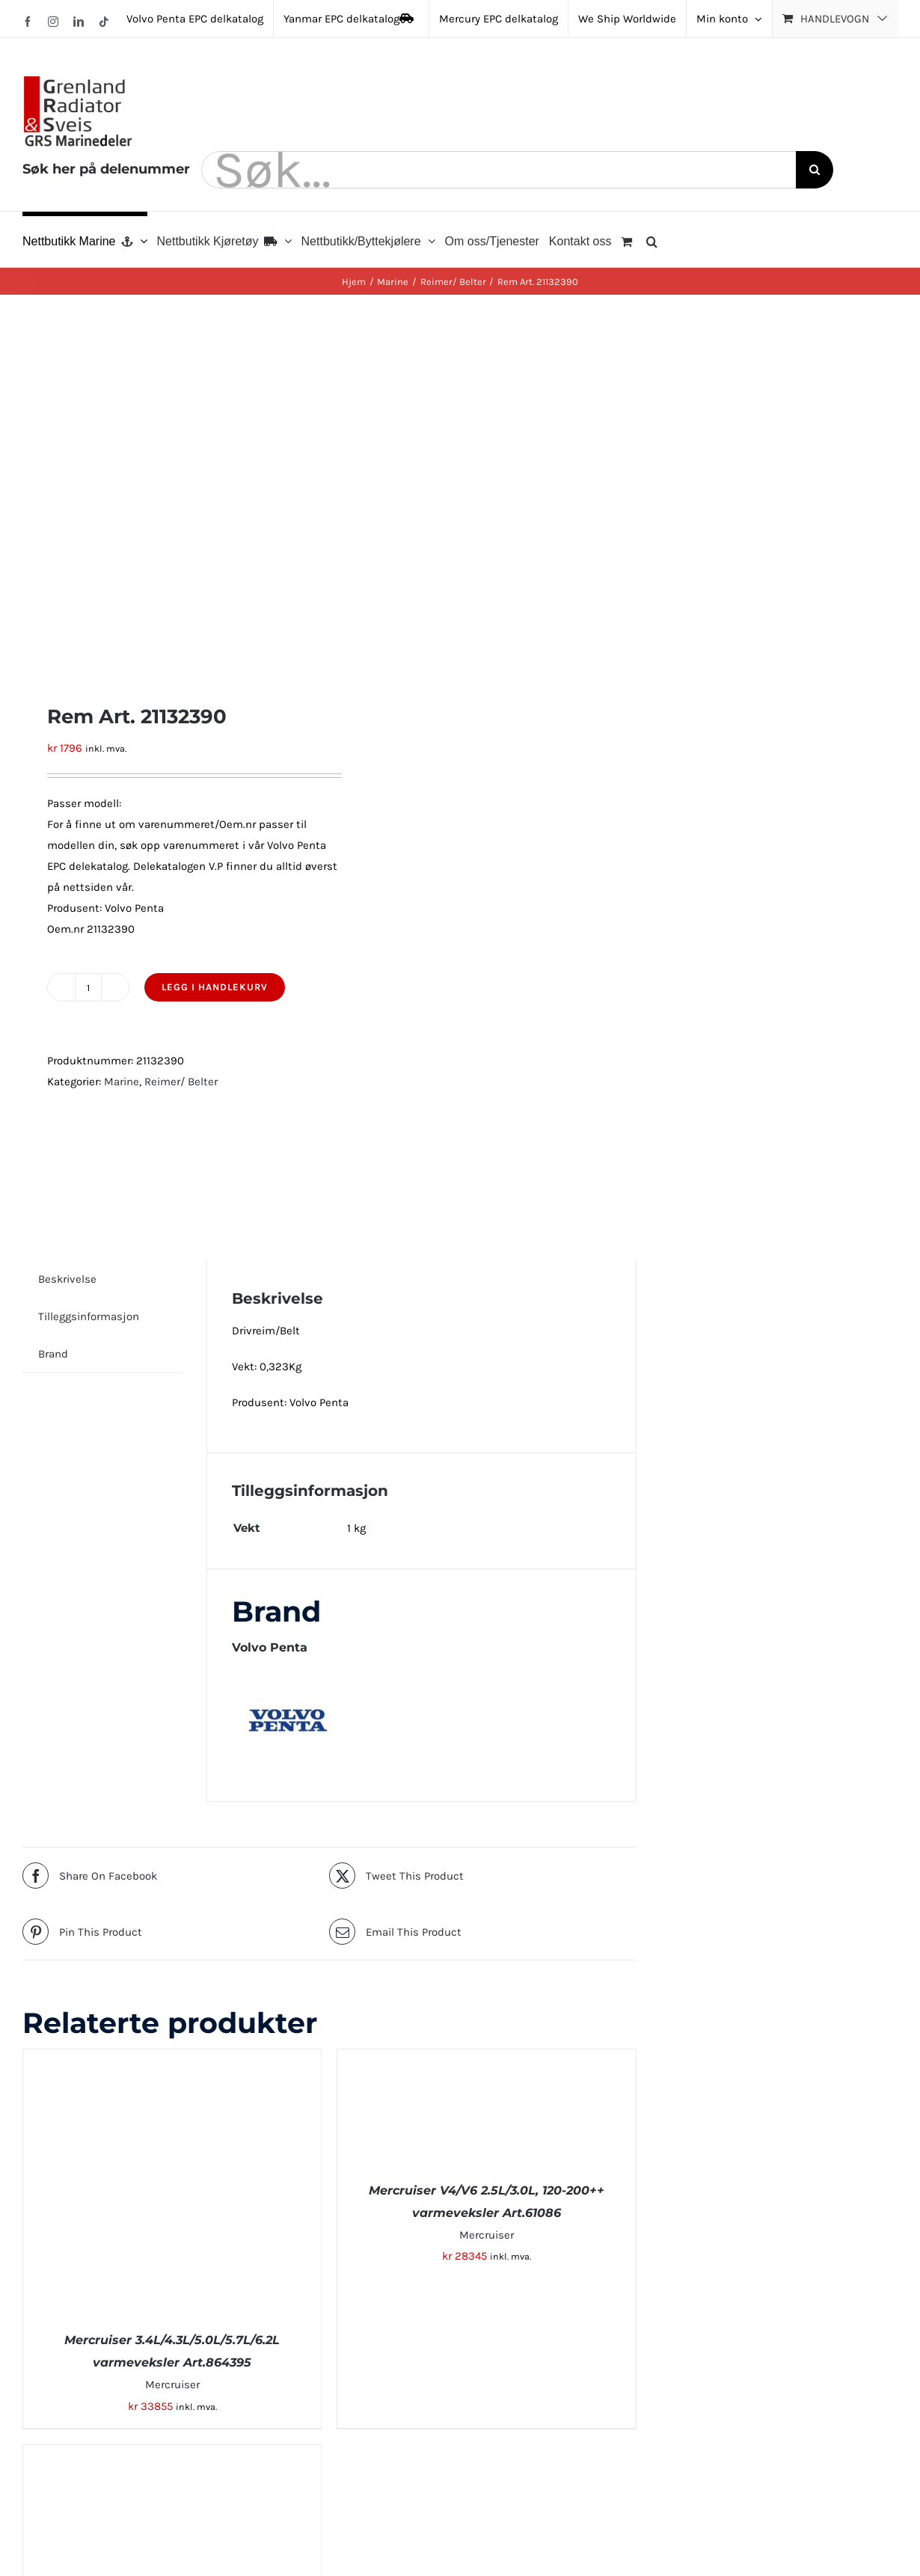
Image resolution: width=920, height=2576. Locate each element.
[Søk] (814, 169)
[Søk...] (498, 169)
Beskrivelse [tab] (67, 1279)
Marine (121, 1081)
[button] (651, 239)
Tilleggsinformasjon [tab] (88, 1316)
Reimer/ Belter (181, 1081)
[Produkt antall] (88, 987)
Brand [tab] (53, 1354)
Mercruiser (172, 2384)
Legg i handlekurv (215, 987)
